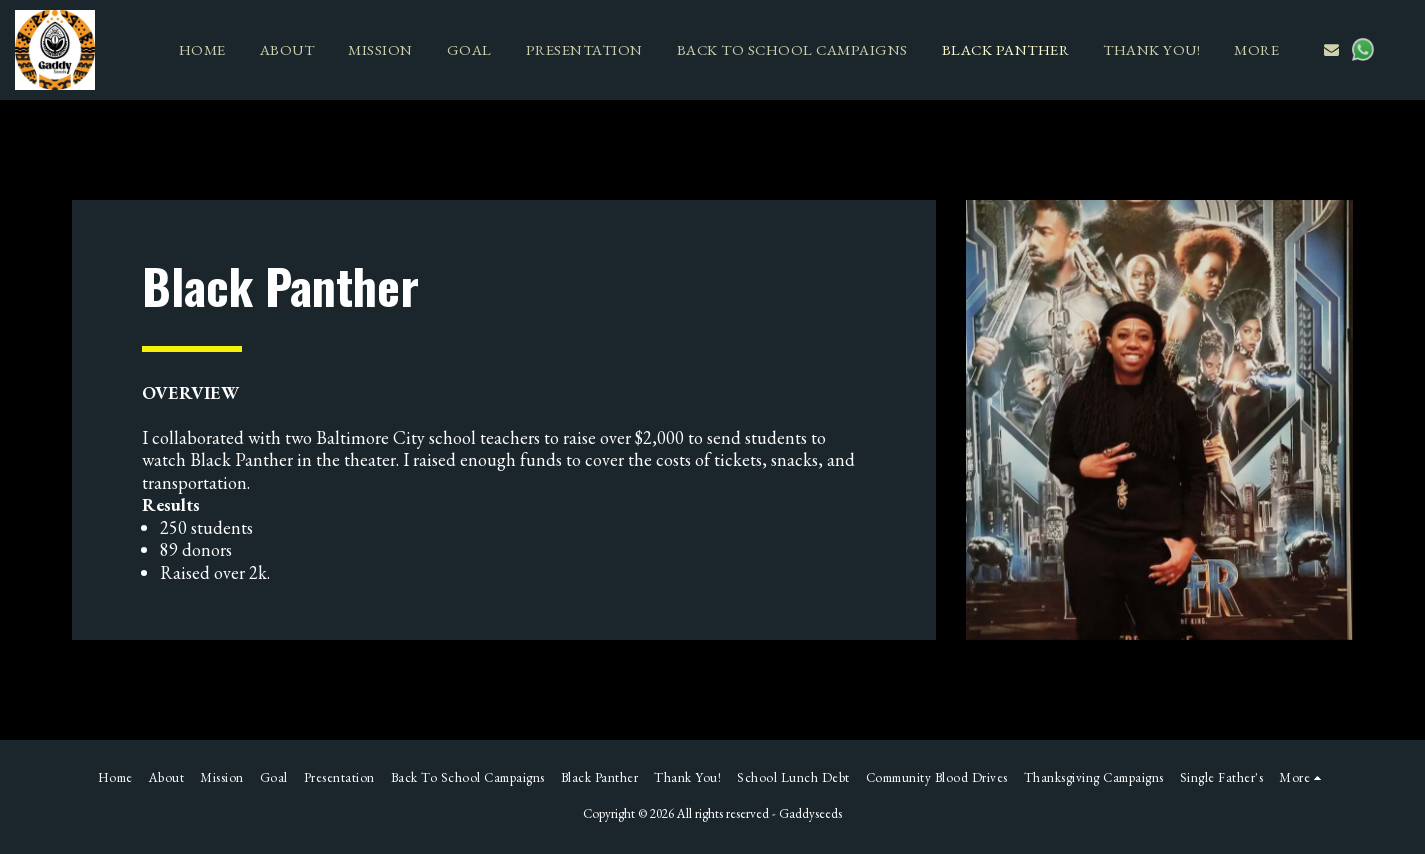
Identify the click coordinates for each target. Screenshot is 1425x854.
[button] (1331, 49)
